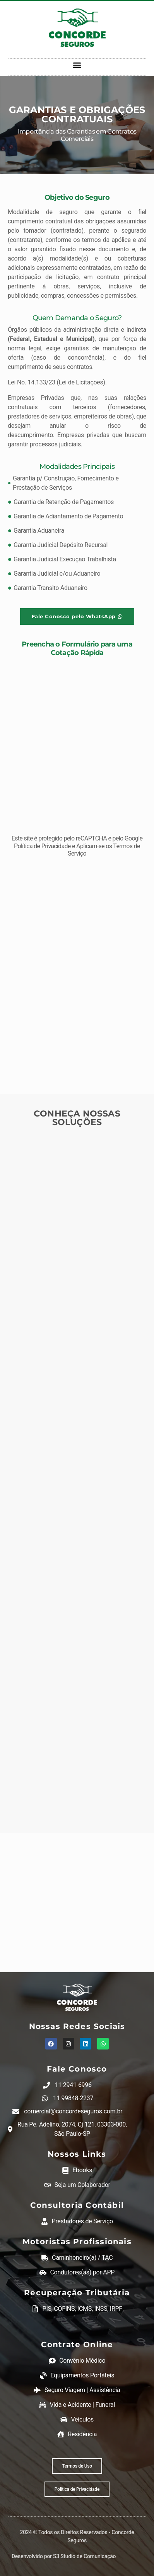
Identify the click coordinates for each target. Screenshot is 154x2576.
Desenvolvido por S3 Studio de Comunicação (64, 2556)
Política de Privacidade (42, 846)
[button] (77, 65)
